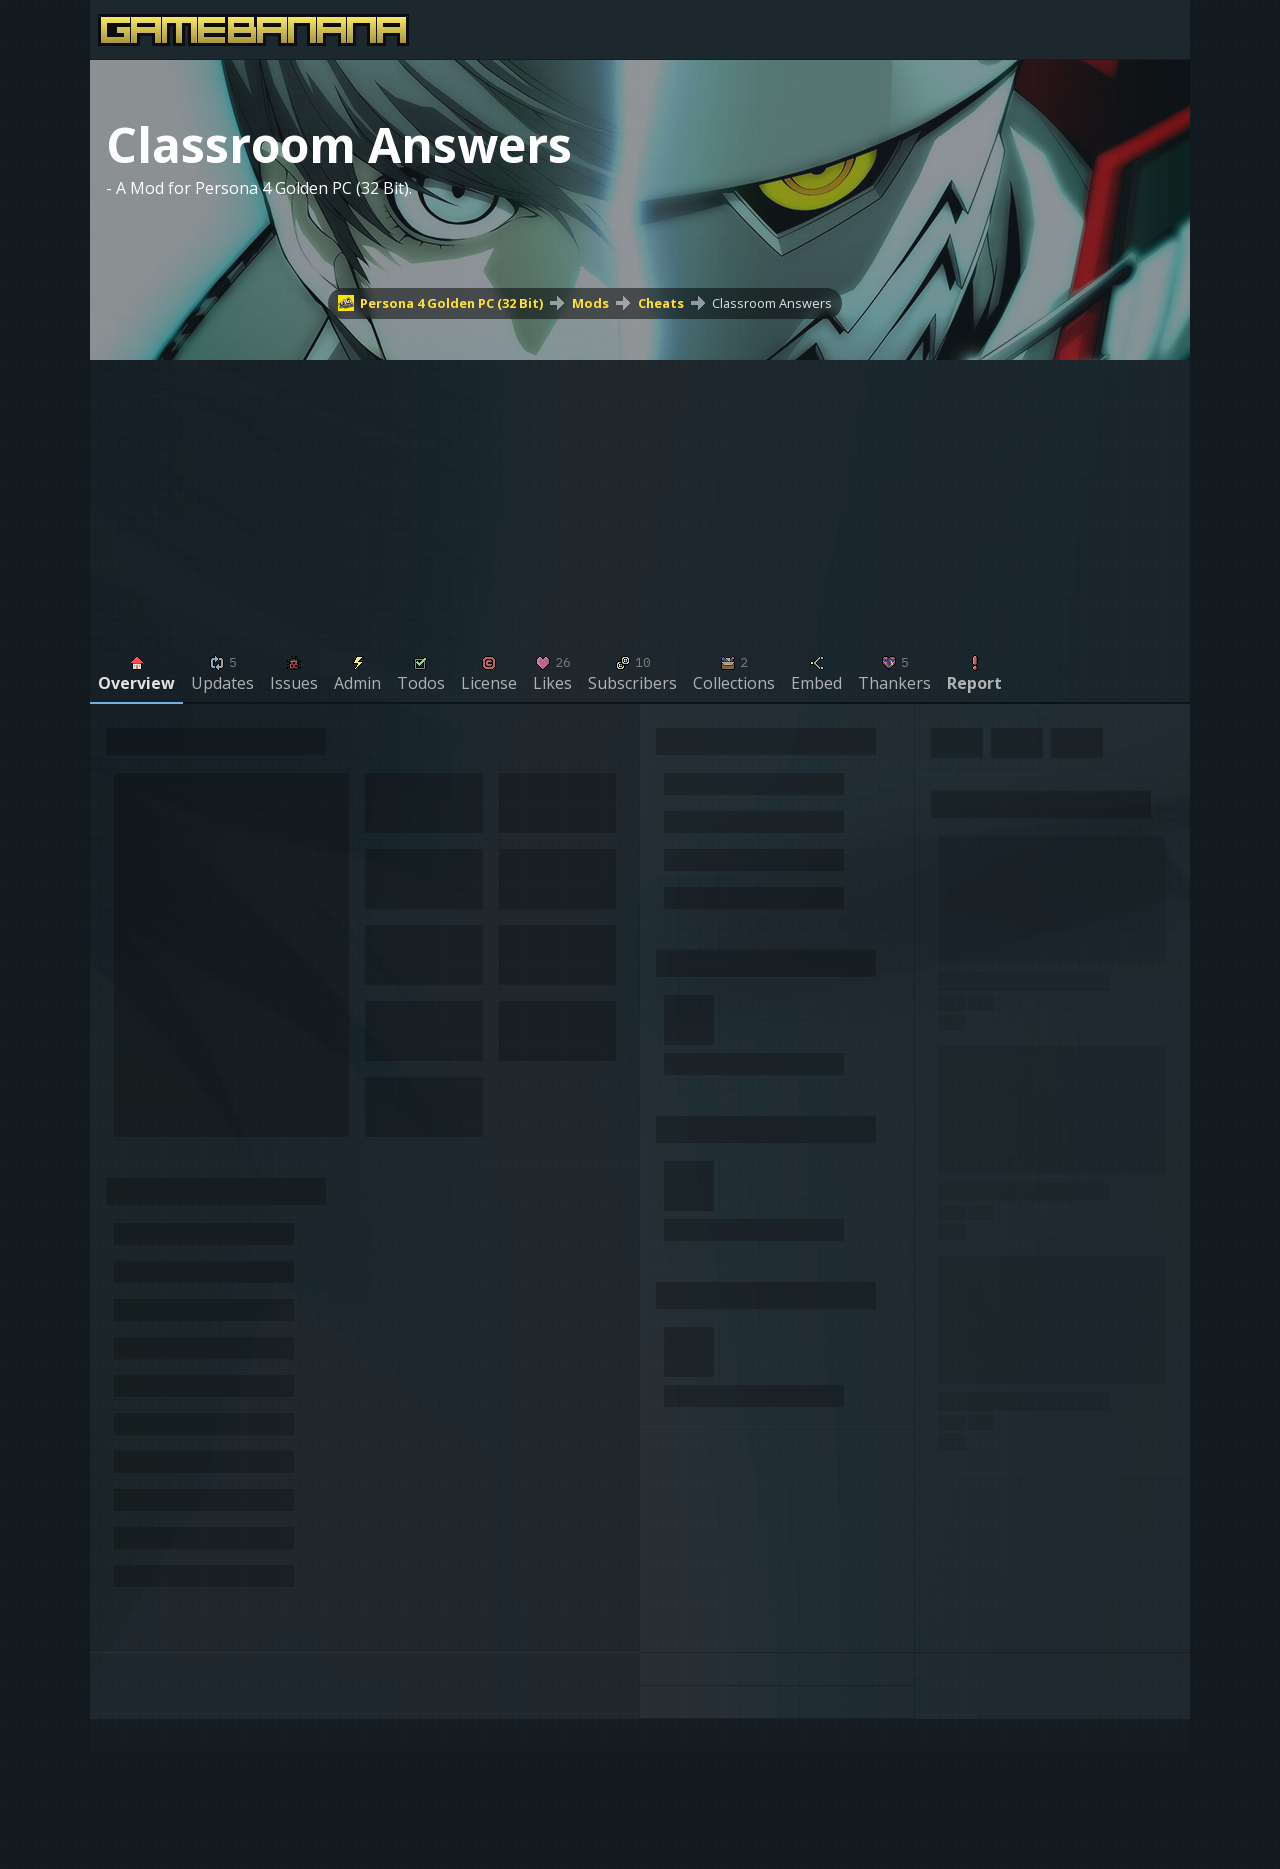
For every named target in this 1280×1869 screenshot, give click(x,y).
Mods (590, 303)
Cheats (661, 303)
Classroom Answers (772, 303)
